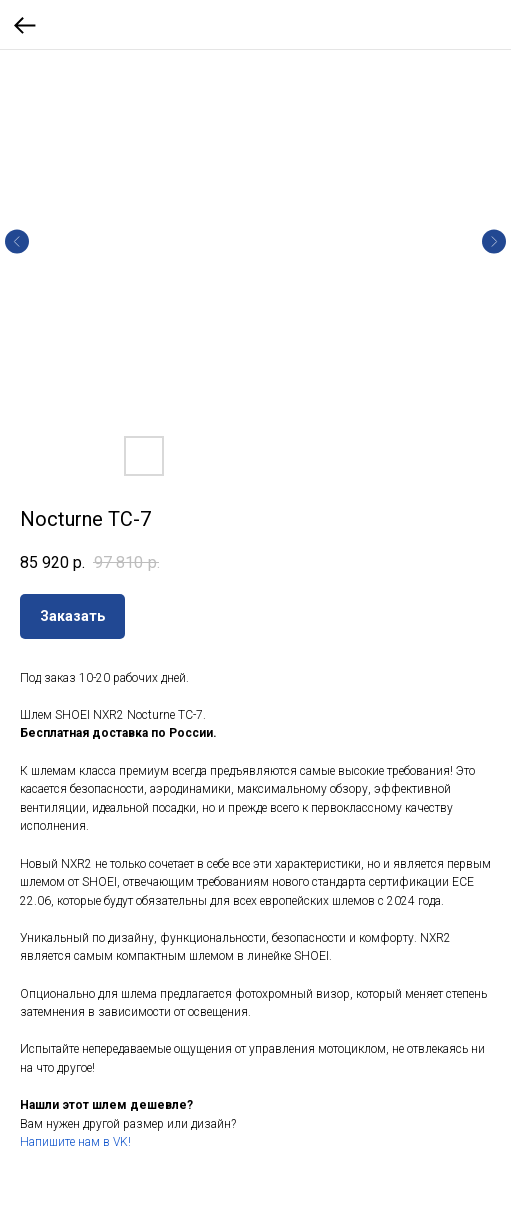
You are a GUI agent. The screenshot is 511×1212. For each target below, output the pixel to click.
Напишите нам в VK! (75, 1142)
